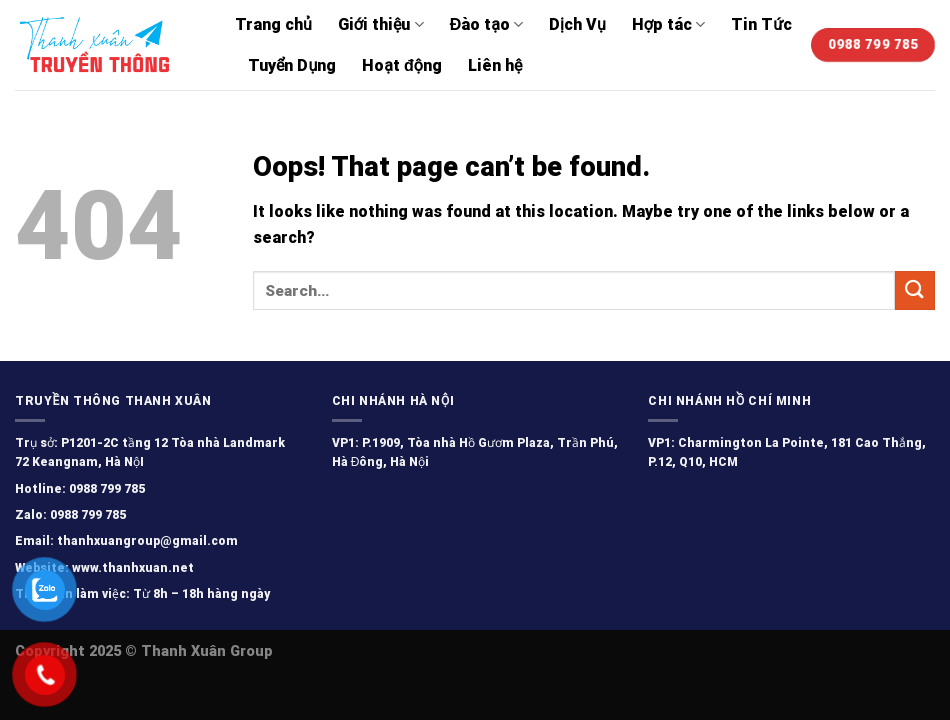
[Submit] (915, 290)
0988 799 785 (105, 489)
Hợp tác (668, 24)
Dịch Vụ (577, 24)
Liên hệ (495, 65)
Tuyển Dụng (292, 65)
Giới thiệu (381, 24)
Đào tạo (486, 24)
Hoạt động (402, 65)
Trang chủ (273, 24)
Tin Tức (761, 24)
